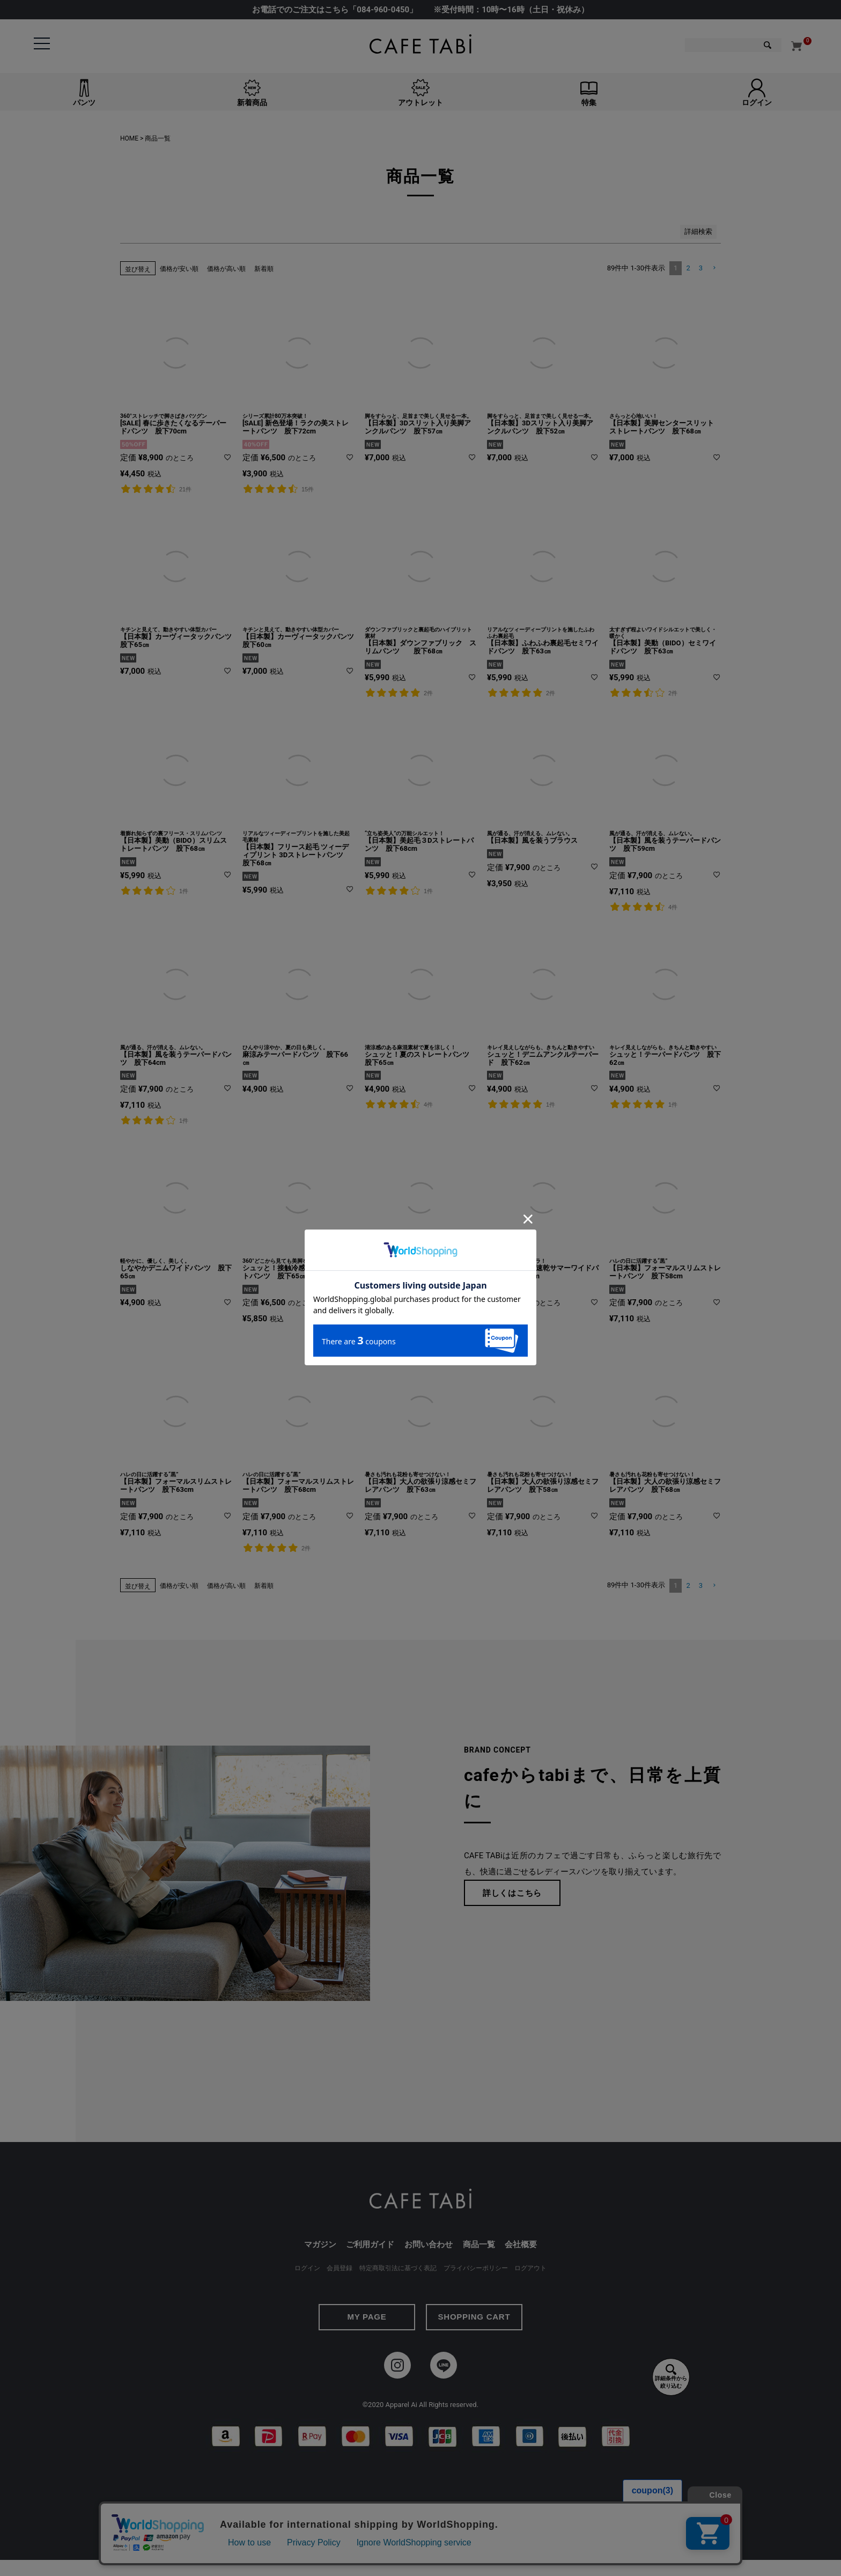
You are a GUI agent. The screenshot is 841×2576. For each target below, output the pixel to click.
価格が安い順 (179, 269)
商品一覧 (479, 2244)
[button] (714, 268)
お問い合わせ (428, 2244)
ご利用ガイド (370, 2244)
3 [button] (701, 268)
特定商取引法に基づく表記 (398, 2268)
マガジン (320, 2244)
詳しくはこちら (512, 1892)
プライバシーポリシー (476, 2268)
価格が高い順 (226, 269)
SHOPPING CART (474, 2316)
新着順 (264, 269)
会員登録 (339, 2268)
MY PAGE (366, 2316)
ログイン (307, 2268)
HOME (129, 138)
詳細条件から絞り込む (671, 2376)
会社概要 (521, 2244)
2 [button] (688, 268)
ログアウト (530, 2268)
